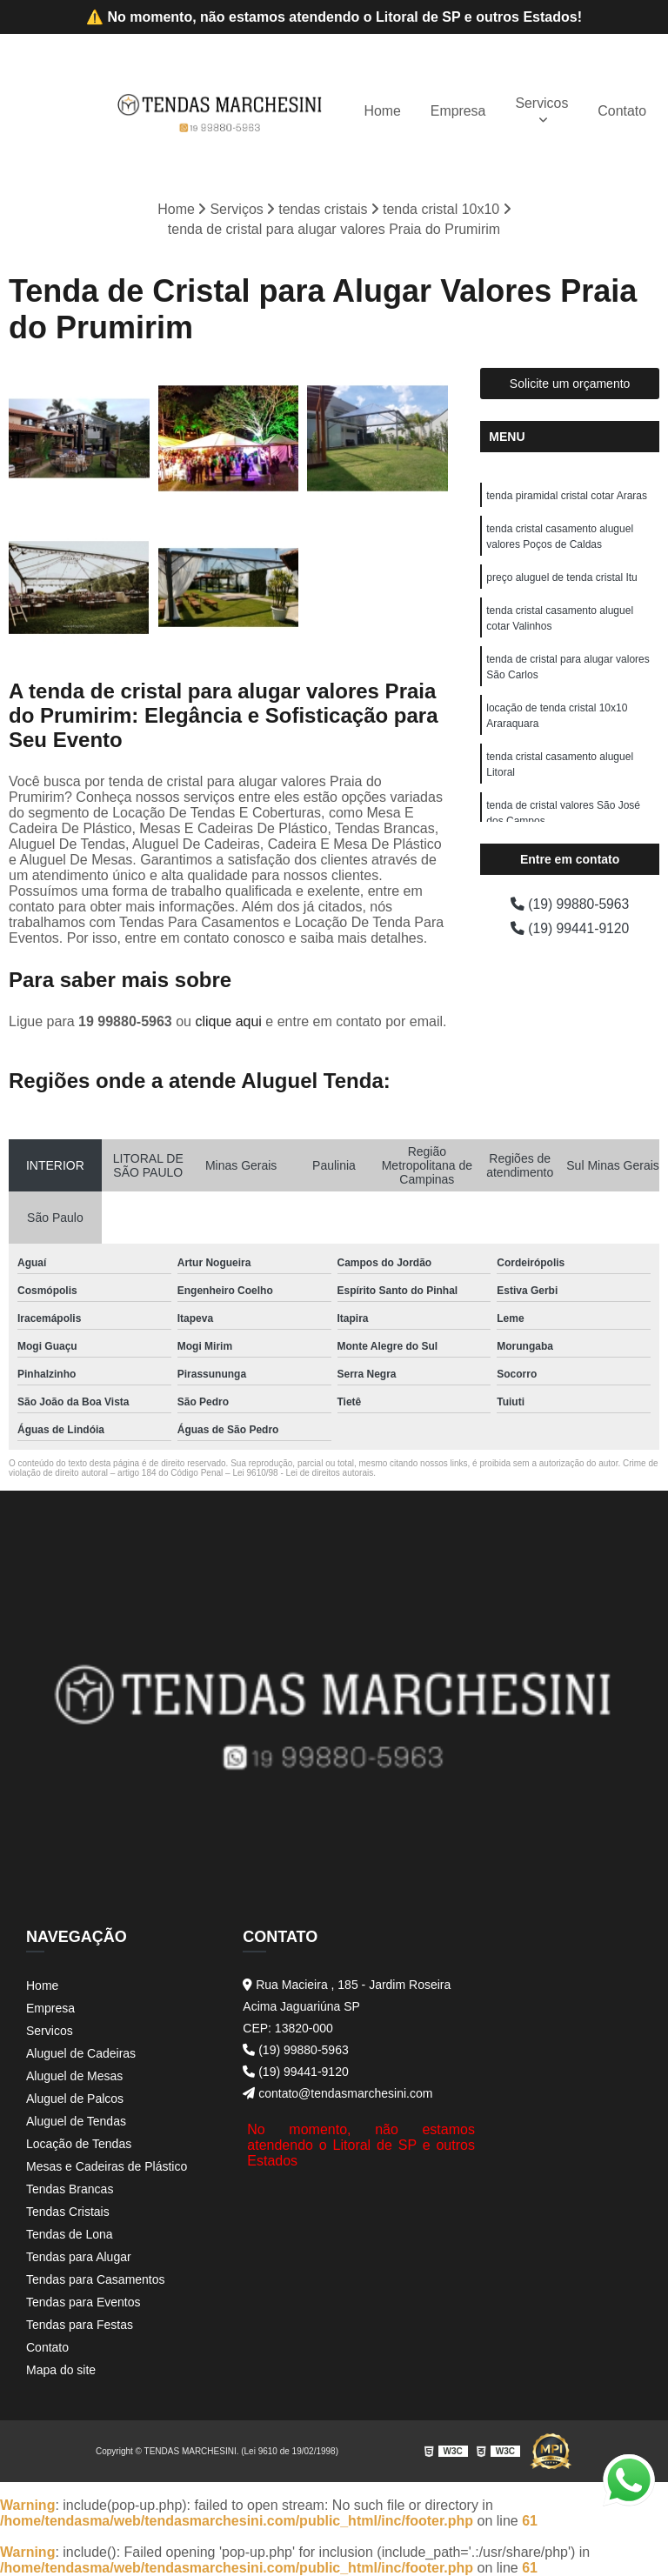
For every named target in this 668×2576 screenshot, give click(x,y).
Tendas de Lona (69, 2234)
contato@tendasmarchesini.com (337, 2093)
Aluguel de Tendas (76, 2121)
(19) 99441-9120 (570, 927)
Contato (622, 110)
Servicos (541, 102)
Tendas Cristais (68, 2212)
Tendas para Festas (79, 2325)
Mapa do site (61, 2370)
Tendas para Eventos (83, 2302)
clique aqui (228, 1021)
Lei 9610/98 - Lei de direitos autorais (302, 1473)
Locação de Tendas (78, 2144)
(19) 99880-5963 (570, 903)
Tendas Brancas (69, 2189)
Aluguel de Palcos (75, 2099)
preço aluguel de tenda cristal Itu (561, 577)
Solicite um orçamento (570, 383)
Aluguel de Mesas (74, 2076)
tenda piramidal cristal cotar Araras (566, 495)
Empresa (457, 110)
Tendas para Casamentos (95, 2279)
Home (381, 110)
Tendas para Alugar (78, 2257)
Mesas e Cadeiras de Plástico (106, 2166)
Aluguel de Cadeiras (81, 2053)
